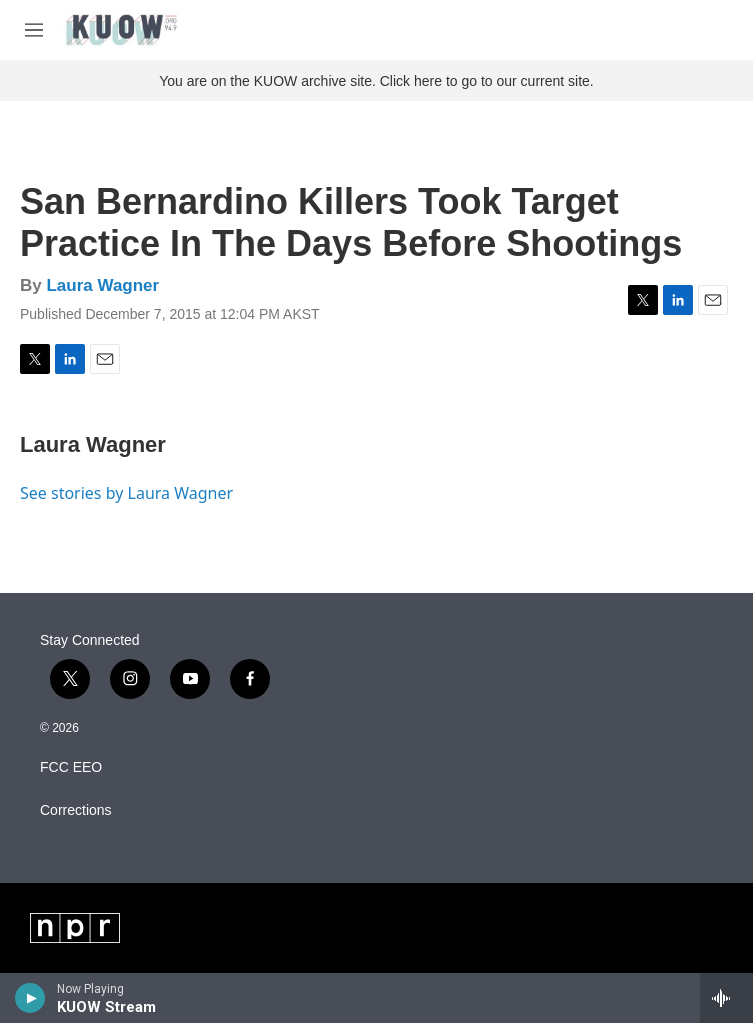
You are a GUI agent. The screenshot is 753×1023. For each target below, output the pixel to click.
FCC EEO (71, 767)
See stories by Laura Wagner (126, 493)
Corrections (76, 810)
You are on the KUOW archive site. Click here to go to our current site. (376, 81)
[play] (30, 998)
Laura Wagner (102, 285)
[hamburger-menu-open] (34, 30)
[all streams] (726, 998)
